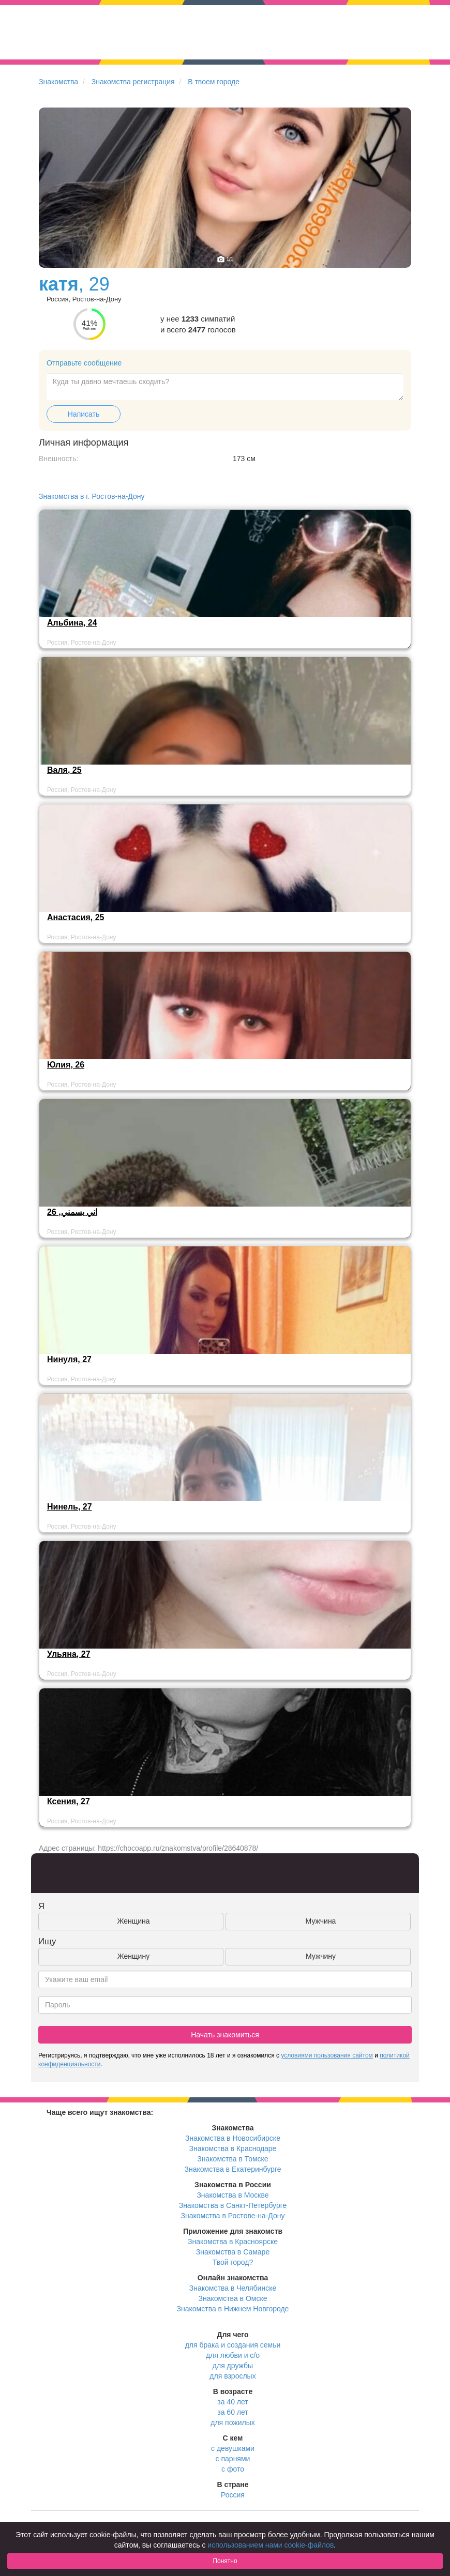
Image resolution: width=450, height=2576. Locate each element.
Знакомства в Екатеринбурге (233, 2169)
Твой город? (233, 2262)
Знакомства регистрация (133, 82)
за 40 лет (232, 2402)
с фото (232, 2469)
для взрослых (232, 2376)
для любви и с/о (233, 2355)
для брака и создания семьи (233, 2345)
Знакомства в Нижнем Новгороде (233, 2309)
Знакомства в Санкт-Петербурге (233, 2205)
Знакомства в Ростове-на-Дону (233, 2216)
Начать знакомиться (225, 2035)
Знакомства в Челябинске (232, 2288)
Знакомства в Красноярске (233, 2241)
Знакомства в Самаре (232, 2252)
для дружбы (233, 2365)
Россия (233, 2495)
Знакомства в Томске (232, 2159)
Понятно (225, 2561)
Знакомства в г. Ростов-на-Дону (92, 496)
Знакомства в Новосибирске (232, 2138)
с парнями (233, 2459)
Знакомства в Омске (233, 2298)
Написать (83, 414)
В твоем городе (213, 82)
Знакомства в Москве (232, 2195)
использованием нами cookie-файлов (270, 2545)
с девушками (232, 2448)
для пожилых (232, 2422)
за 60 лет (232, 2412)
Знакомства (58, 82)
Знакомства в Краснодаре (233, 2148)
